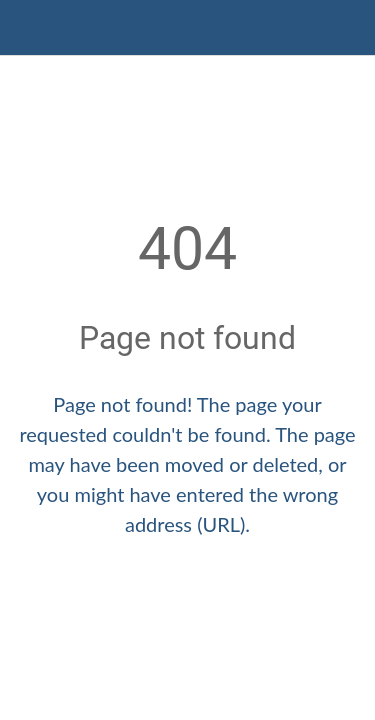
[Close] (28, 28)
